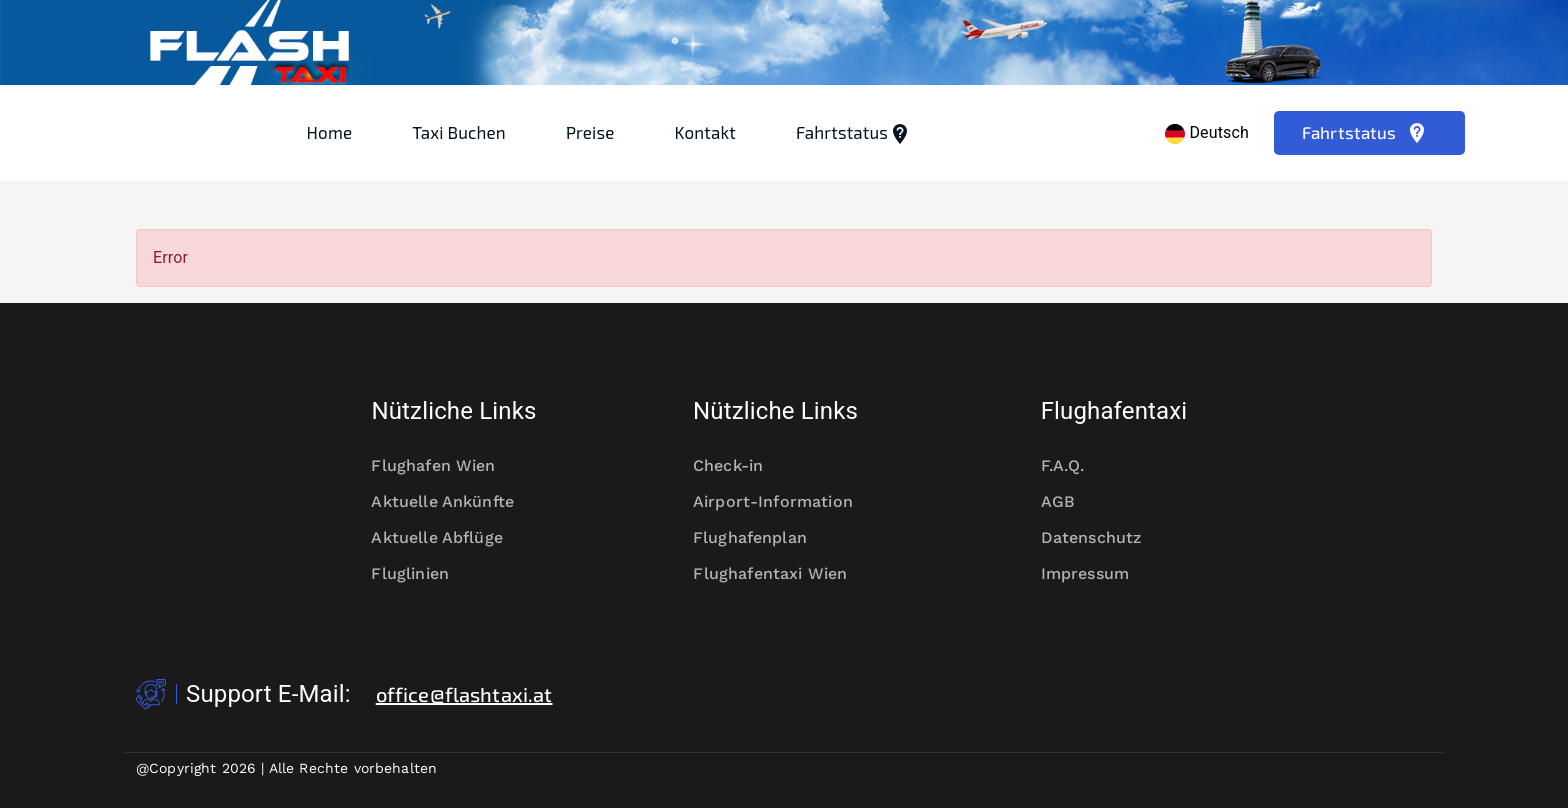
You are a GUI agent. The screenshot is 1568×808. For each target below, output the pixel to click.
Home (330, 132)
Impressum (1098, 574)
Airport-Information (784, 502)
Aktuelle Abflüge (449, 538)
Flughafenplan (763, 538)
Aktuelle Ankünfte (453, 502)
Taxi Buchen (459, 132)
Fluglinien (422, 574)
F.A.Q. (1076, 466)
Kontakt (705, 132)
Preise (590, 132)
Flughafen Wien (446, 466)
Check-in (741, 466)
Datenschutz (1104, 538)
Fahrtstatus (854, 134)
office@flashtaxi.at (464, 694)
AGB (1071, 502)
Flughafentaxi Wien (784, 574)
